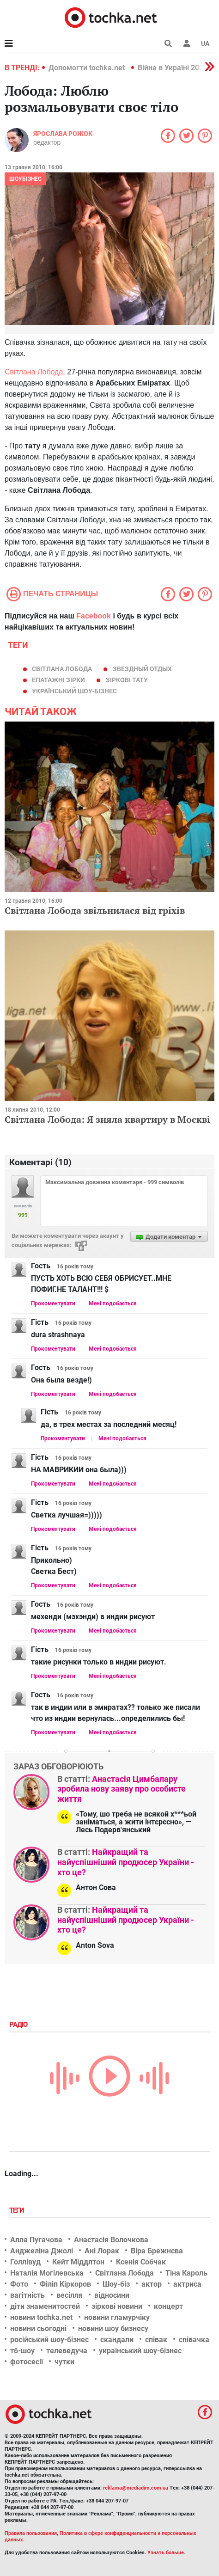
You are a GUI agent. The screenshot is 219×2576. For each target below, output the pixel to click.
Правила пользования (31, 2533)
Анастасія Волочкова (111, 2239)
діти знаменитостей (45, 2306)
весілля (69, 2295)
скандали (117, 2339)
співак (156, 2339)
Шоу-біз (116, 2284)
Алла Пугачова (36, 2239)
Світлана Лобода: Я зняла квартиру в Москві (107, 1119)
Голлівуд (25, 2262)
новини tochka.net (41, 2317)
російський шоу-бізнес (49, 2339)
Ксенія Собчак (141, 2262)
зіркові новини (116, 2306)
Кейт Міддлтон (78, 2262)
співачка (194, 2339)
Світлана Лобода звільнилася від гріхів (95, 910)
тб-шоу (22, 2350)
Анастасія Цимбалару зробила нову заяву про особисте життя (121, 1789)
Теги (17, 2210)
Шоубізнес (25, 179)
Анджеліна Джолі (41, 2250)
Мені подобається (113, 1303)
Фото (19, 2284)
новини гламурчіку (117, 2317)
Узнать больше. (166, 2553)
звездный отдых (142, 669)
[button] (186, 43)
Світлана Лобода (34, 372)
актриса (187, 2284)
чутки (64, 2361)
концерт (168, 2306)
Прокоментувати (53, 1303)
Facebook (93, 616)
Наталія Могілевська (47, 2273)
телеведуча (66, 2350)
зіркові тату (127, 680)
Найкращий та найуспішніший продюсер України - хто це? (125, 1862)
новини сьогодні (38, 2328)
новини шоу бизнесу (113, 2328)
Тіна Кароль (186, 2273)
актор (151, 2284)
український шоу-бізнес (74, 691)
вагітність (27, 2295)
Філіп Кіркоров (65, 2284)
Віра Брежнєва (157, 2250)
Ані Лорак (102, 2250)
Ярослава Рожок (62, 133)
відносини (111, 2295)
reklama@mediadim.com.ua (135, 2488)
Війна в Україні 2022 (172, 67)
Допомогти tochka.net (88, 67)
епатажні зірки (58, 680)
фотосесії (26, 2361)
